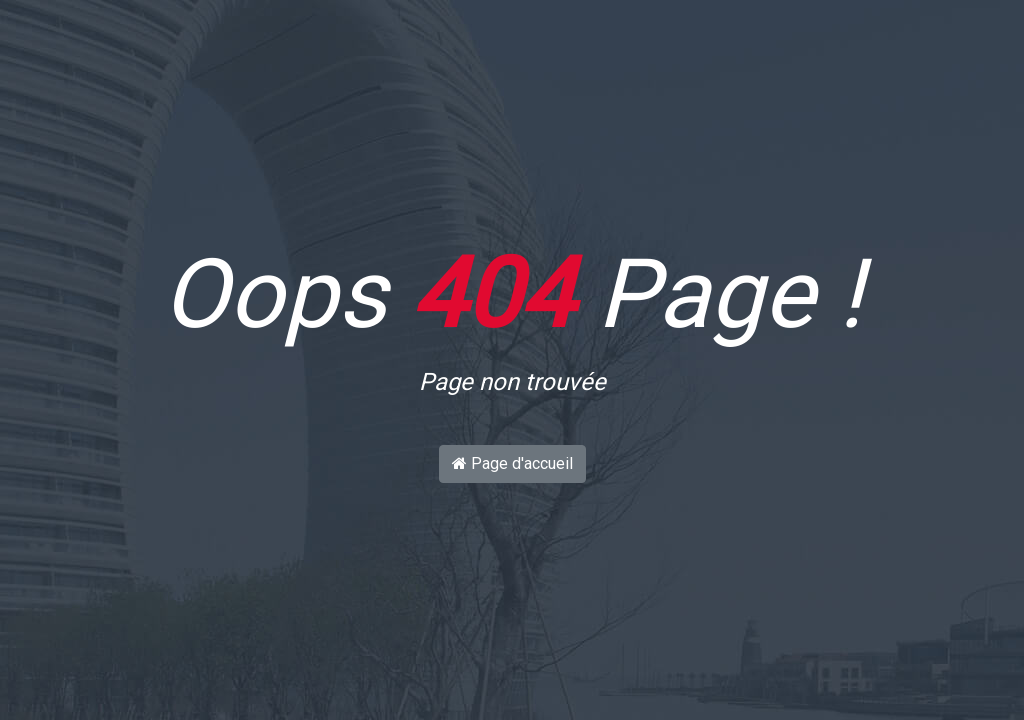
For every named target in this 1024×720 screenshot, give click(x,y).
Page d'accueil (512, 463)
